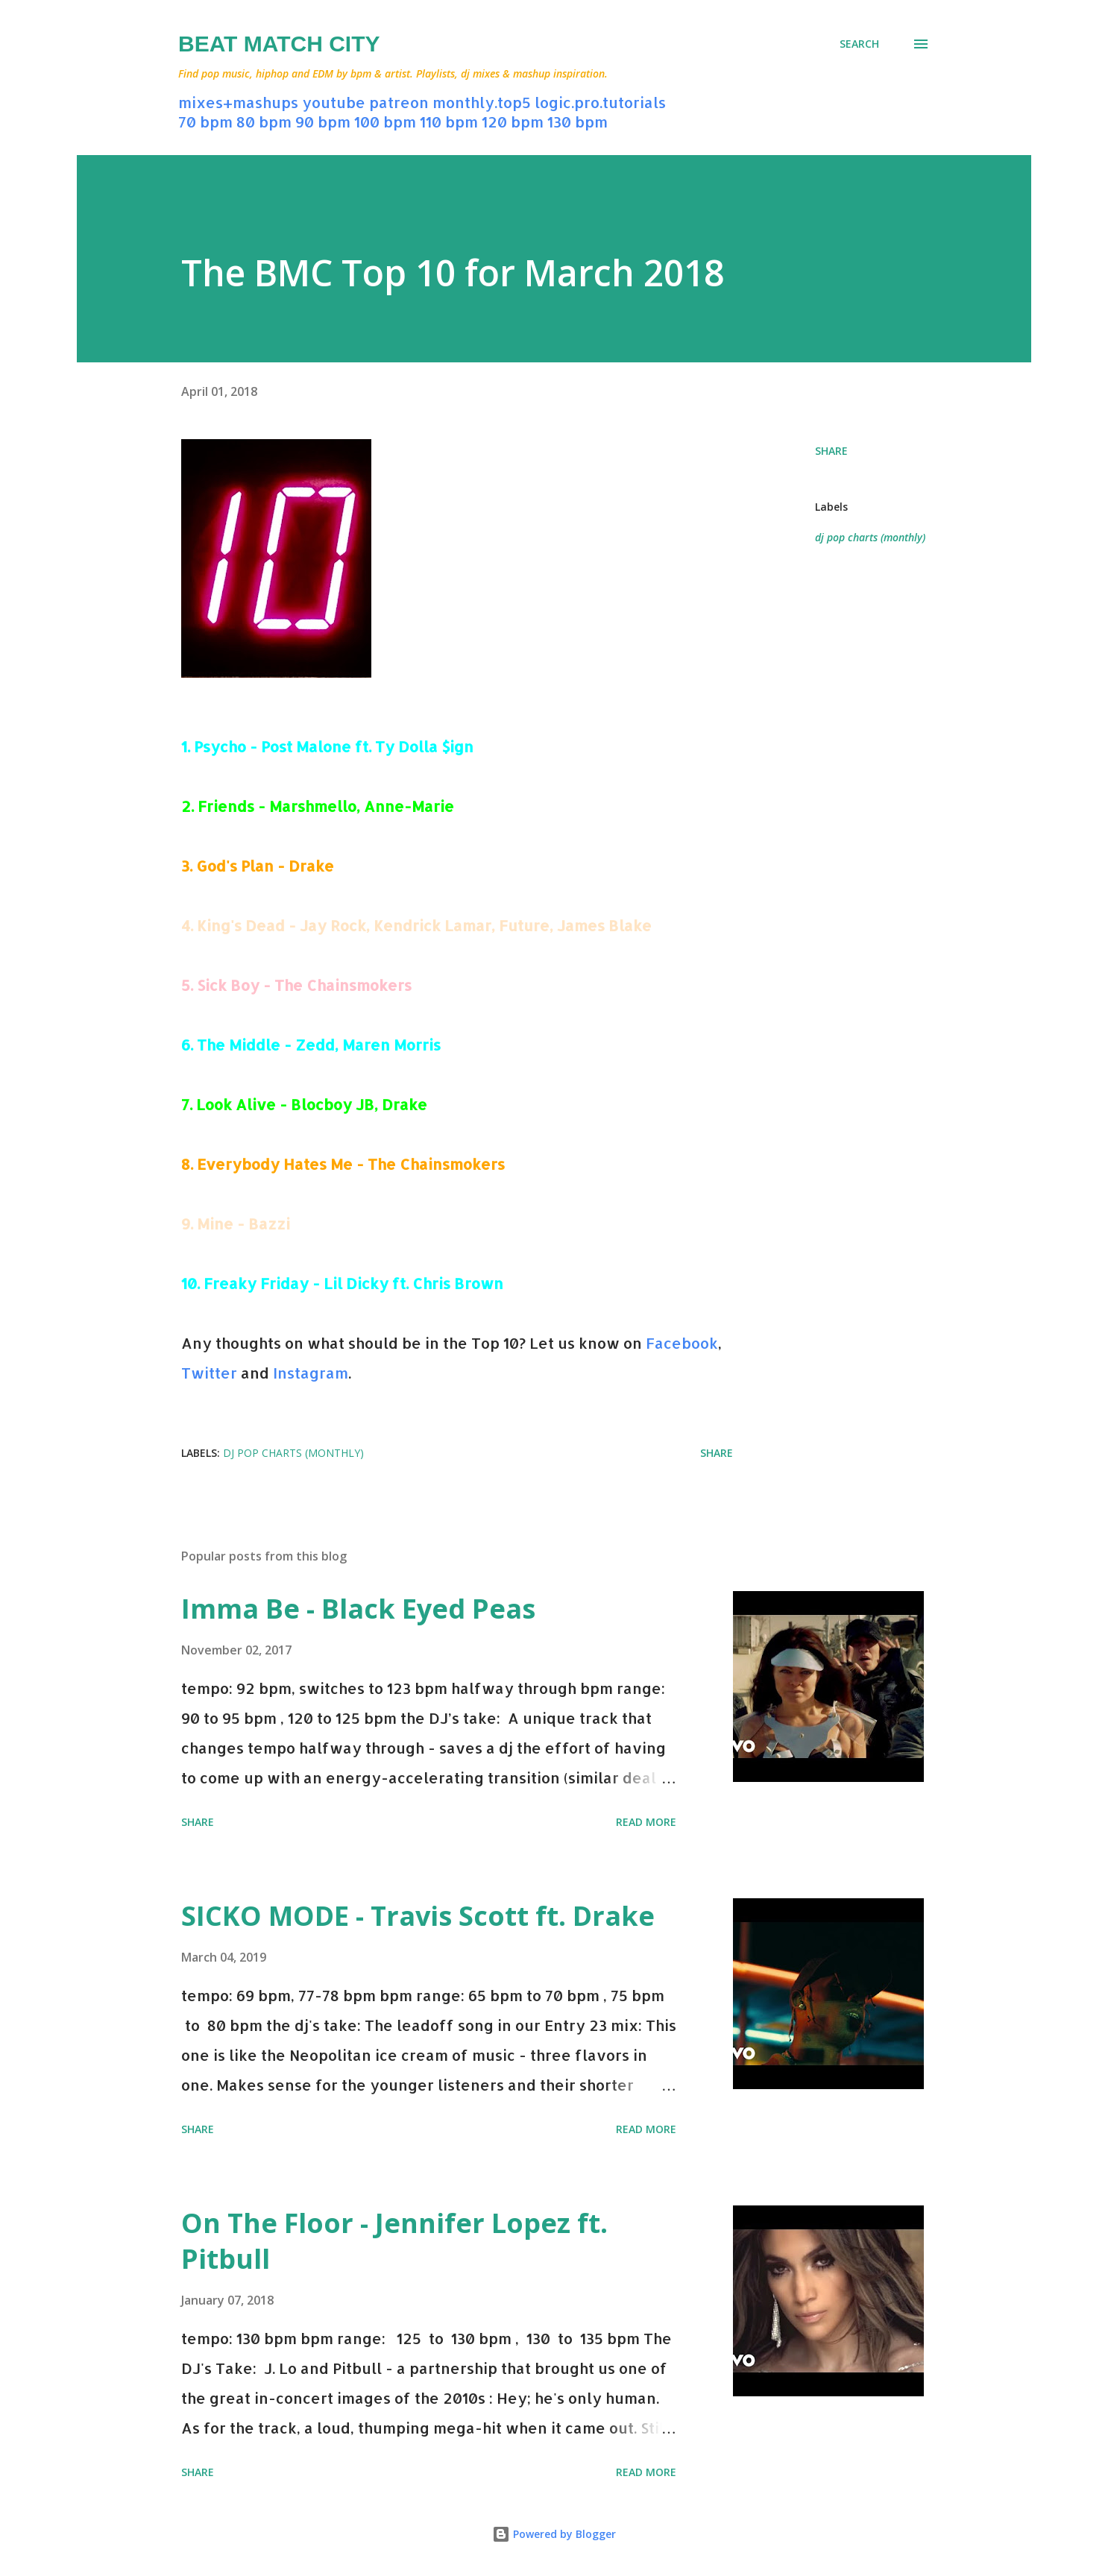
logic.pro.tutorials (600, 102)
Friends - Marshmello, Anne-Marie (326, 806)
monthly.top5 (481, 102)
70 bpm (205, 121)
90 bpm (322, 121)
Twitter (209, 1372)
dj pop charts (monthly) (870, 537)
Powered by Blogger (554, 2534)
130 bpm (577, 121)
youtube (333, 102)
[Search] (859, 44)
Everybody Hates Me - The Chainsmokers (351, 1164)
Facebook (682, 1342)
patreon (399, 102)
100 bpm (385, 121)
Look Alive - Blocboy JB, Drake (311, 1104)
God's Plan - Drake (265, 865)
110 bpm (449, 121)
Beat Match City (279, 43)
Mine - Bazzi (243, 1223)
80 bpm (264, 121)
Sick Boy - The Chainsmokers (304, 985)
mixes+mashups (238, 102)
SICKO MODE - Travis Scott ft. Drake (418, 1916)
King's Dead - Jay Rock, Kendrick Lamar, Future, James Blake (424, 925)
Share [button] (831, 451)
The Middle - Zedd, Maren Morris (319, 1044)
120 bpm (513, 121)
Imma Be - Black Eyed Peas (358, 1608)
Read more (646, 1822)
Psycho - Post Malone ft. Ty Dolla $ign (333, 746)
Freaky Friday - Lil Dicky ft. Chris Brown (353, 1283)
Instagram (310, 1372)
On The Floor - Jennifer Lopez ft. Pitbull (394, 2241)
